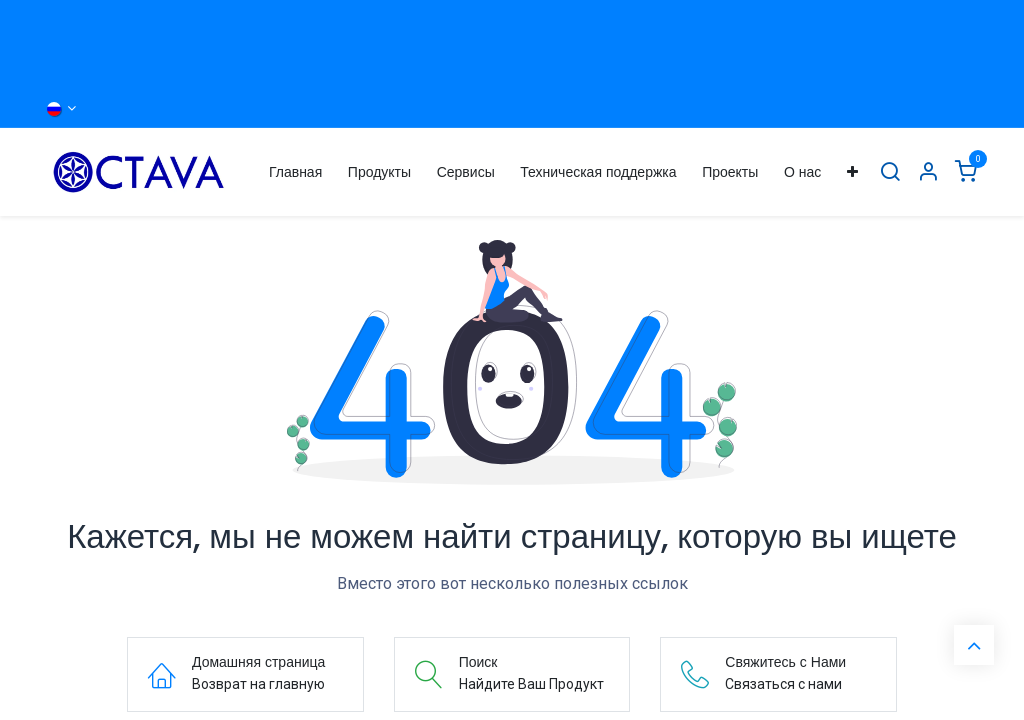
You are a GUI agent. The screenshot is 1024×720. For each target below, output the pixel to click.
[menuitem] (295, 172)
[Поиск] (890, 172)
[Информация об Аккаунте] (928, 172)
